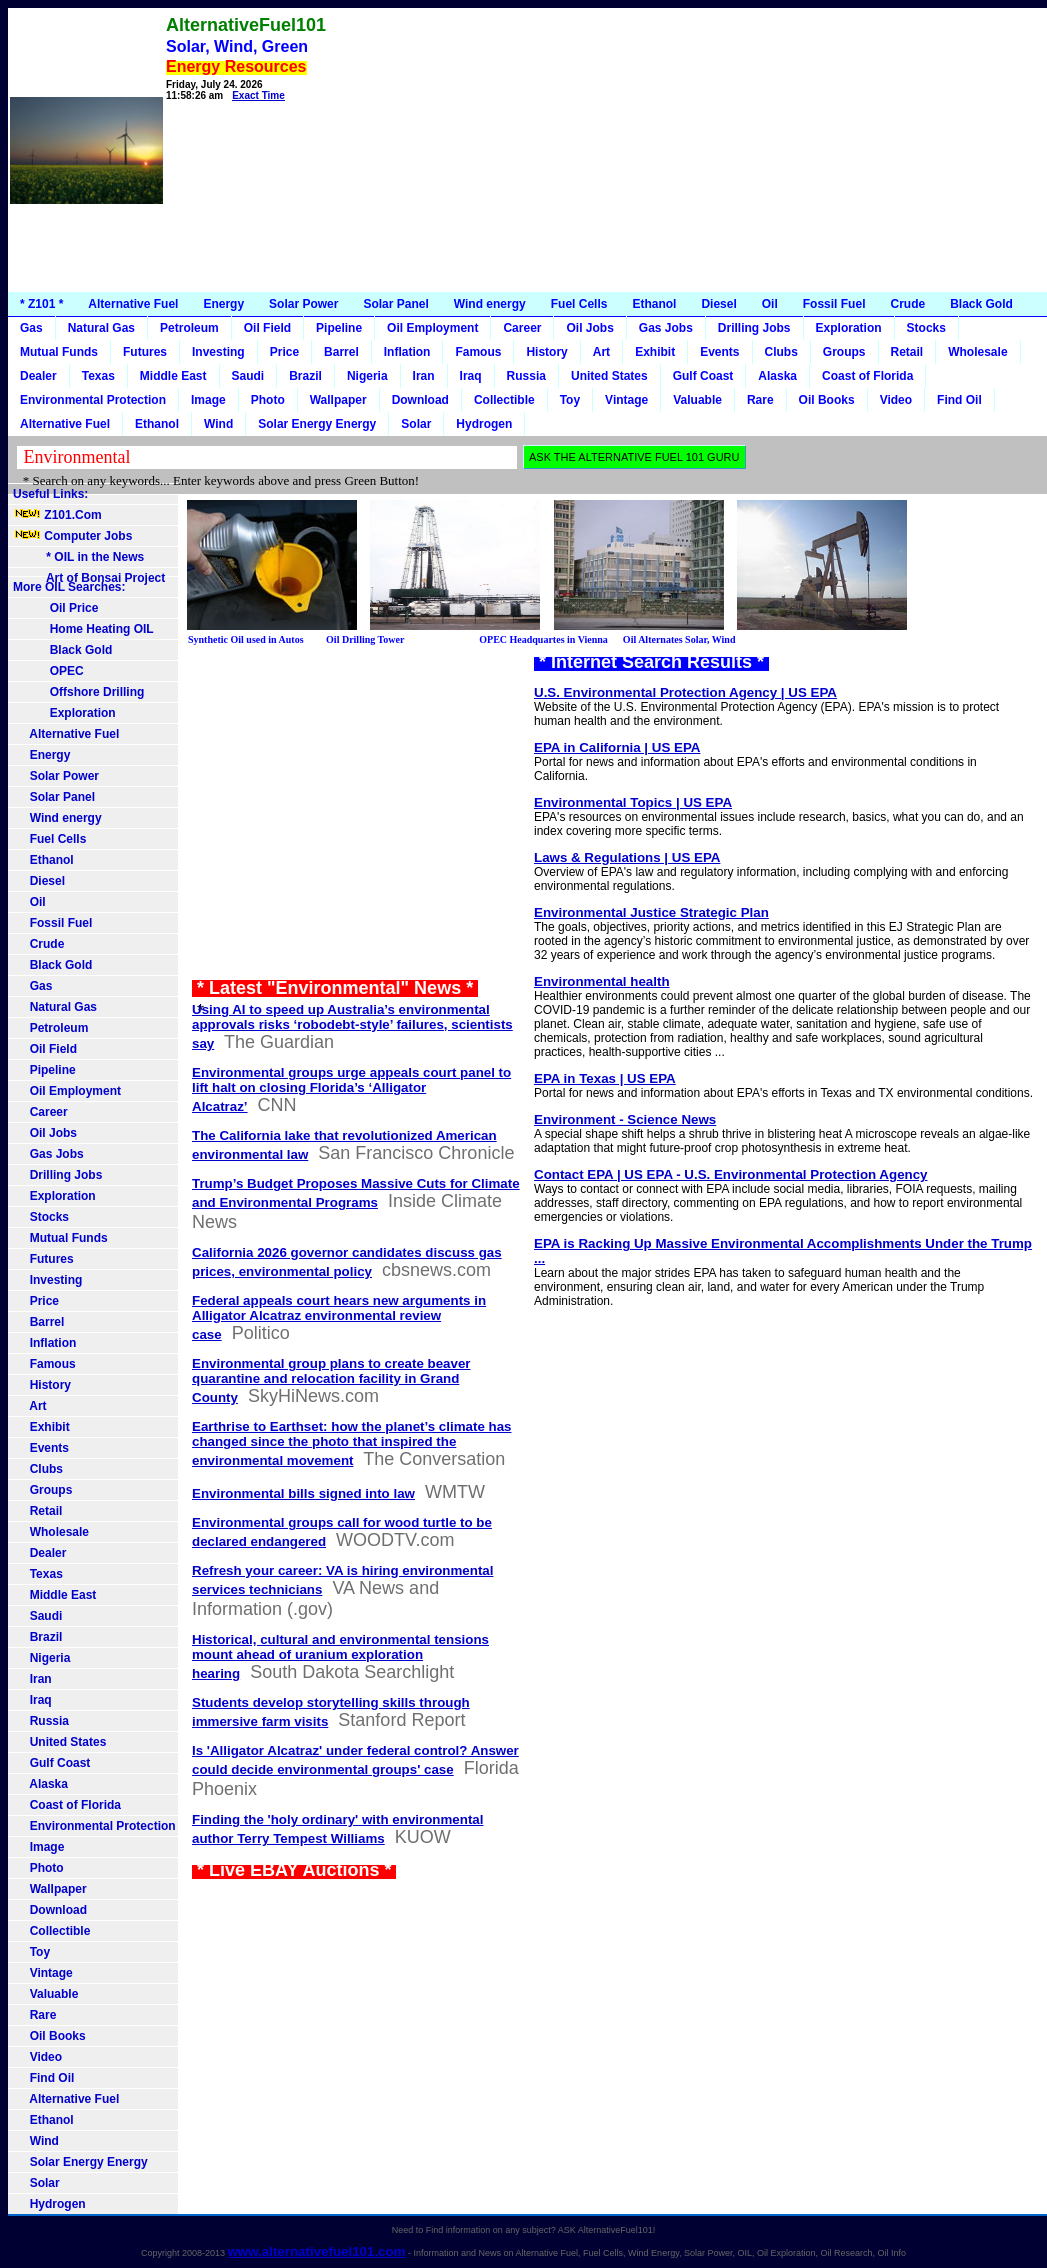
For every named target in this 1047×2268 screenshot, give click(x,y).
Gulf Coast (703, 376)
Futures (145, 352)
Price (284, 352)
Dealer (38, 376)
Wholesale (977, 352)
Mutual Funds (59, 352)
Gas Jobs (666, 328)
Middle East (173, 376)
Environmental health (602, 981)
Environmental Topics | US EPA (633, 802)
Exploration (849, 328)
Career (522, 328)
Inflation (407, 352)
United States (609, 376)
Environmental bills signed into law (303, 1493)
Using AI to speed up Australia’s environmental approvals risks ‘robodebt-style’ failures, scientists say (352, 1026)
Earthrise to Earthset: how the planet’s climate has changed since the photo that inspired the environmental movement (351, 1443)
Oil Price (55, 608)
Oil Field (267, 328)
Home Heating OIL (83, 629)
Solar (416, 424)
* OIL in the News (78, 557)
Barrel (341, 352)
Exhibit (655, 352)
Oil (770, 304)
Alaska (777, 376)
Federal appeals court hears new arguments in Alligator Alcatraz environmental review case (339, 1317)
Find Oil (959, 400)
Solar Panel (395, 304)
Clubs (781, 352)
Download (420, 400)
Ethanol (654, 304)
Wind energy (490, 304)
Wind (218, 424)
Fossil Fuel (834, 304)
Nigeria (367, 376)
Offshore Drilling (78, 692)
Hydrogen (484, 424)
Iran (424, 376)
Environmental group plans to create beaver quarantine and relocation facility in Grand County (331, 1380)
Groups (844, 352)
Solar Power (303, 304)
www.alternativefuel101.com (316, 2251)
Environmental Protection (93, 400)
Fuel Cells (579, 304)
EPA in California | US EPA (617, 747)
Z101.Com (57, 515)
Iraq (471, 376)
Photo (268, 400)
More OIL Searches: (69, 587)
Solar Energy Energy (317, 424)
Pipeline (339, 328)
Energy (223, 304)
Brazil (305, 376)
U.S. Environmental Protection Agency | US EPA (685, 692)
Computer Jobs (72, 536)
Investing (218, 352)
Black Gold (981, 304)
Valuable (697, 400)
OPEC (48, 671)
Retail (907, 352)
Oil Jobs (589, 328)
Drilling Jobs (754, 328)
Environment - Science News (625, 1119)
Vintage (626, 400)
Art (601, 352)
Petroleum (189, 328)
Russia (526, 376)
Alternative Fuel (133, 304)
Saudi (248, 376)
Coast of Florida (867, 376)
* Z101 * (41, 304)
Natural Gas (101, 328)
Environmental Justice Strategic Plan (651, 912)
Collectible (504, 400)
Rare (760, 400)
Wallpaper (338, 400)
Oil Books (827, 400)
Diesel (718, 304)
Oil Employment (432, 328)
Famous (478, 352)
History (546, 352)
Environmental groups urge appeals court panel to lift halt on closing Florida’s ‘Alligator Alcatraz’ (351, 1089)
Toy (570, 400)
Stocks (926, 328)
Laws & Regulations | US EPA (627, 857)
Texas (98, 376)
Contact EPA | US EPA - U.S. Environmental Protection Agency (731, 1174)
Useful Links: (50, 494)
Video (896, 400)
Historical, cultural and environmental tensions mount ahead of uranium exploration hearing (340, 1656)
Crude (907, 304)
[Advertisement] (689, 150)
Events (719, 352)
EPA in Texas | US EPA (605, 1078)
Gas (31, 328)
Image (208, 400)
